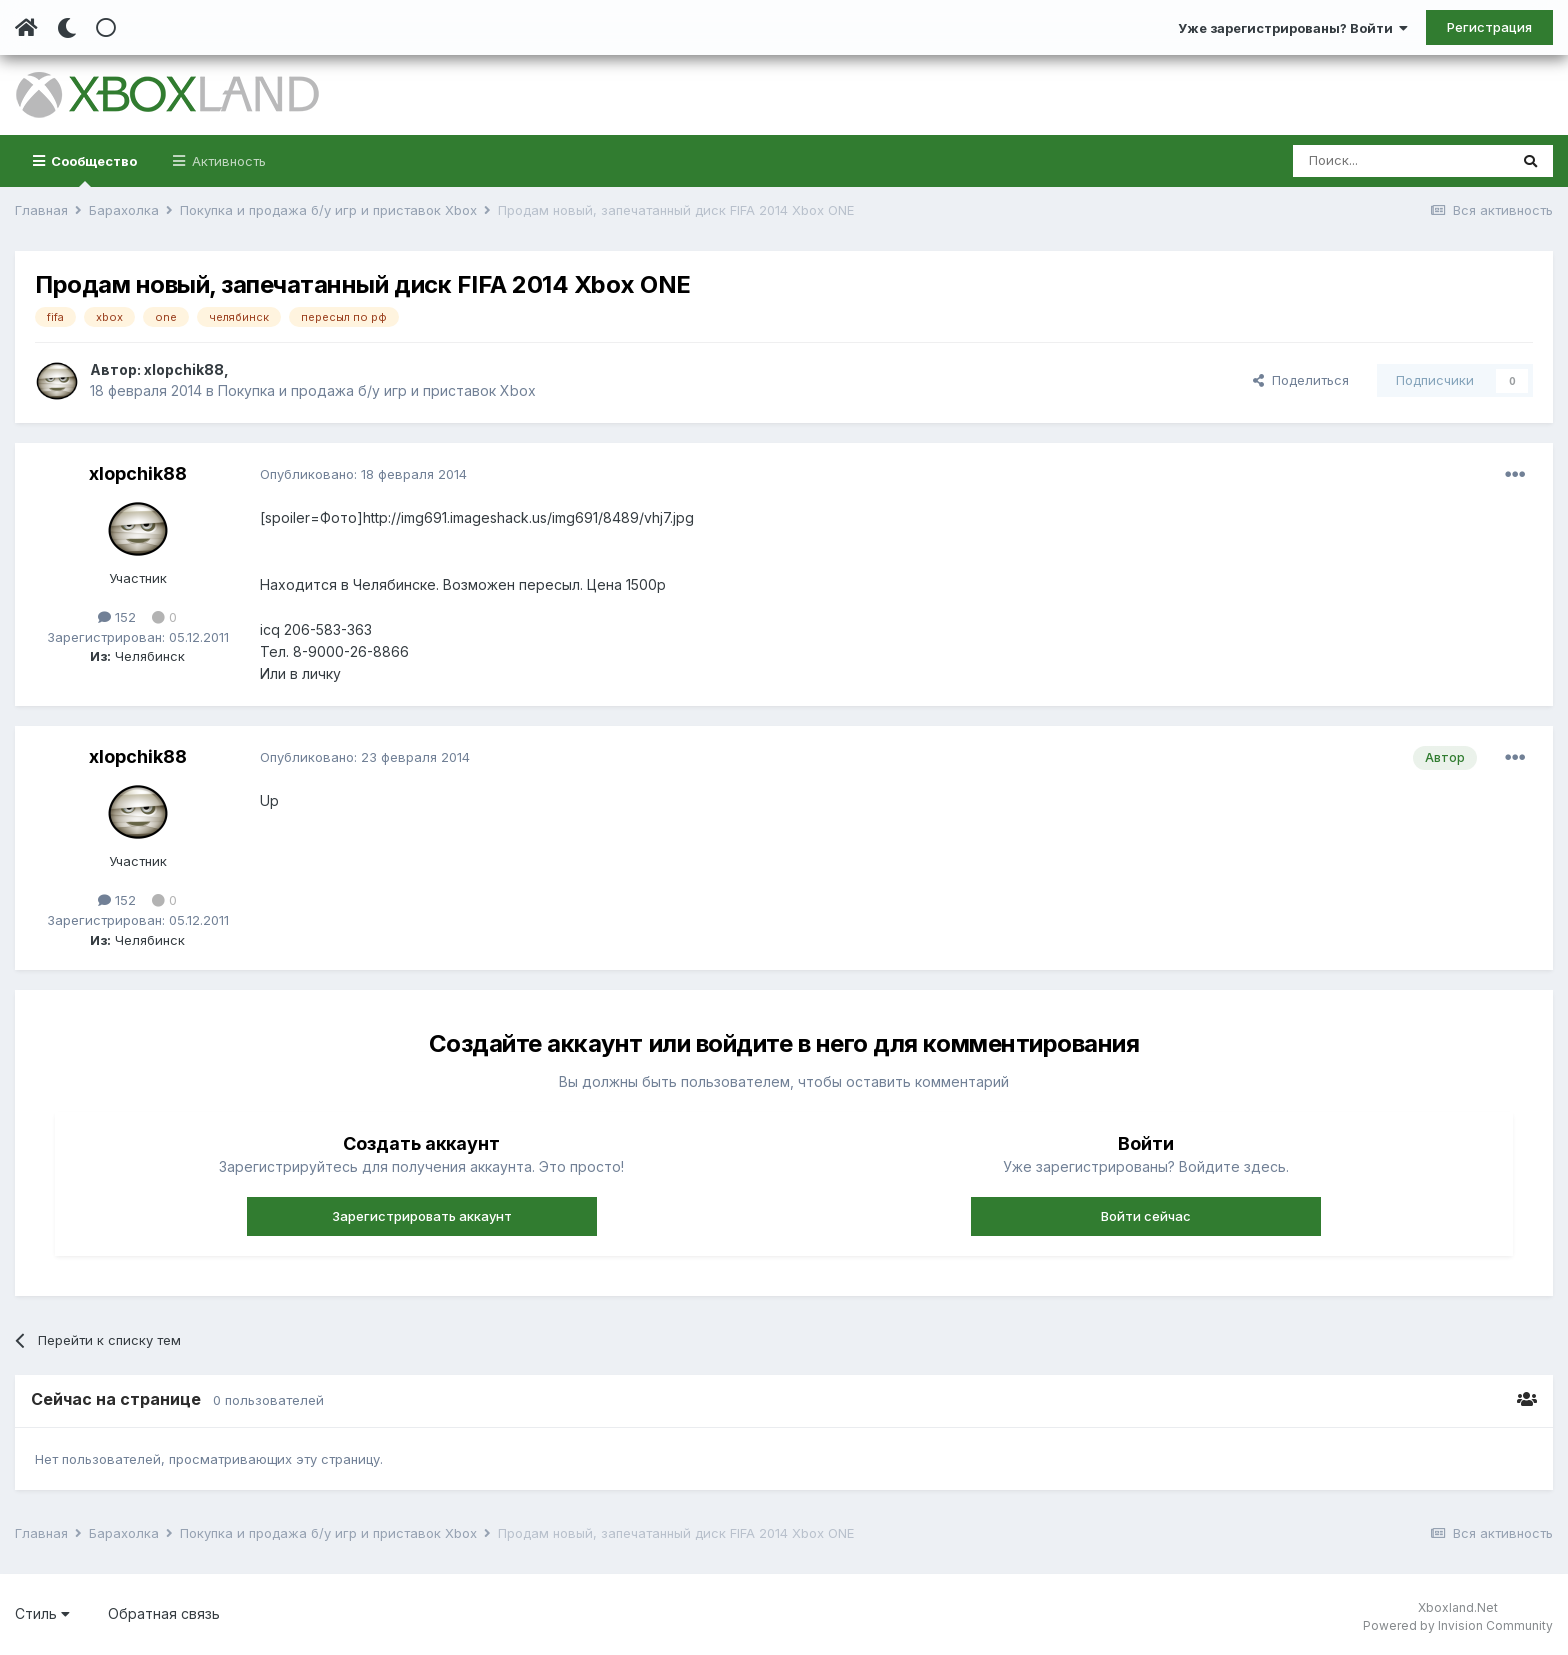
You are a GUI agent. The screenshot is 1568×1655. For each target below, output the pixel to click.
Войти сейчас (1146, 1216)
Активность (227, 161)
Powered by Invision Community (1458, 1625)
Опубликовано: (363, 474)
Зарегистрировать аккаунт (422, 1216)
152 (117, 617)
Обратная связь (164, 1613)
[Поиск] (1400, 161)
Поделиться (1301, 380)
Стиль (42, 1613)
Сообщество (92, 170)
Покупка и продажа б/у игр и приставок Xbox (377, 390)
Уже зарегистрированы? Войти (1293, 28)
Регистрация (1489, 27)
